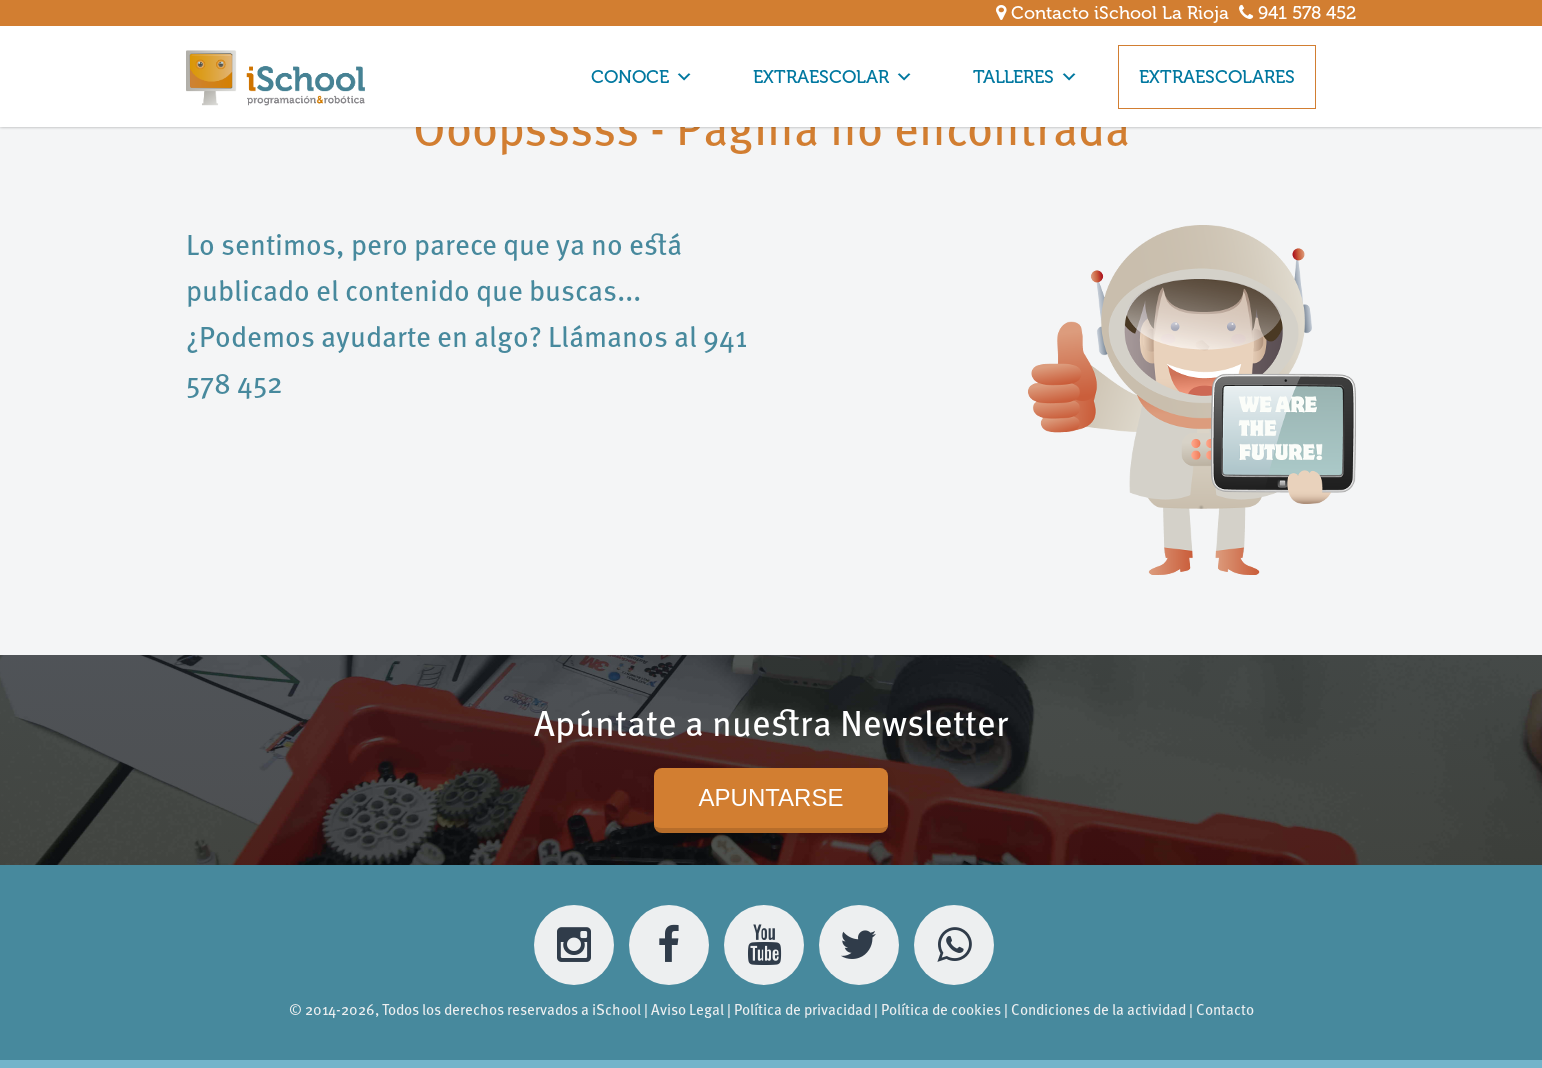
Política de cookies (941, 1011)
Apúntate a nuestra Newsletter (771, 727)
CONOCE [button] (642, 77)
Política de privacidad (802, 1011)
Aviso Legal (687, 1011)
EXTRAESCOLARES (1217, 77)
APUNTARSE (771, 797)
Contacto (1225, 1011)
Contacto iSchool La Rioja (1112, 13)
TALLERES (1025, 77)
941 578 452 (1297, 13)
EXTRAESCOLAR (833, 77)
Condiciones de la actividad (1098, 1011)
